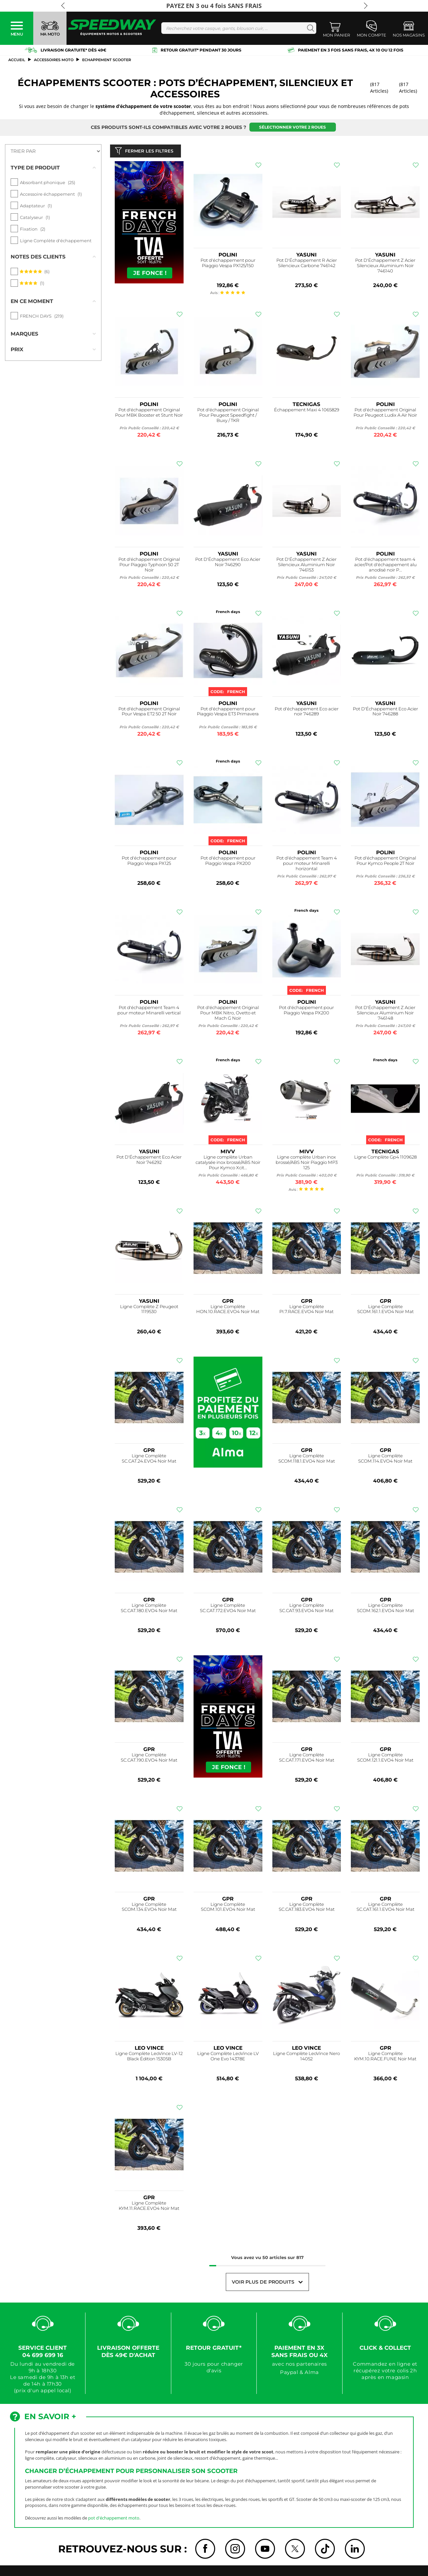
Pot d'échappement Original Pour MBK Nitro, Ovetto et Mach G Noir (228, 1014)
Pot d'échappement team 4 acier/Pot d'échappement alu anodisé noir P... (385, 566)
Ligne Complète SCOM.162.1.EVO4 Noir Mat (385, 1609)
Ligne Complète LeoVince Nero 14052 (306, 2058)
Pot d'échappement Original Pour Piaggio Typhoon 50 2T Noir (149, 566)
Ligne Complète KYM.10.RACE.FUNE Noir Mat (385, 2058)
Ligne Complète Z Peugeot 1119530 (149, 1310)
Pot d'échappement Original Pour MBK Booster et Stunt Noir (149, 414)
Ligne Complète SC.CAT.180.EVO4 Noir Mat (149, 1609)
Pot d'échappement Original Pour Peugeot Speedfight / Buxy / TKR (228, 416)
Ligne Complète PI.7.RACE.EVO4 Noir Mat (306, 1310)
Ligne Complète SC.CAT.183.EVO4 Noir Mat (307, 1908)
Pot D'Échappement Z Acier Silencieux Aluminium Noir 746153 (306, 566)
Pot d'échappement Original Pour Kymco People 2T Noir (385, 862)
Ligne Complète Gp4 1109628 (385, 1158)
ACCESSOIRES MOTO (53, 59)
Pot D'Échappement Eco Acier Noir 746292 (149, 1161)
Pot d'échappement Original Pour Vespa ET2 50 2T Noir (149, 713)
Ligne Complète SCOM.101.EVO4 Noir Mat (228, 1908)
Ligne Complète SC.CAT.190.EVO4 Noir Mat (149, 1759)
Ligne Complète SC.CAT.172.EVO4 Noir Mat (228, 1609)
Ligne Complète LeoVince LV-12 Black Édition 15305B (149, 2058)
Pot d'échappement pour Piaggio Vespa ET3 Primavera (228, 713)
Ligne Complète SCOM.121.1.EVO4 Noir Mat (385, 1759)
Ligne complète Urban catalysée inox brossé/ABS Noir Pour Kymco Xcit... (228, 1164)
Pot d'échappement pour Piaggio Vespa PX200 (228, 862)
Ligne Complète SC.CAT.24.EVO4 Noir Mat (149, 1460)
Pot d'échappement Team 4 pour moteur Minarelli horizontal (306, 865)
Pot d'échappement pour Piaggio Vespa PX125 (149, 862)
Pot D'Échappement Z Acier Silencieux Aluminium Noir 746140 (385, 267)
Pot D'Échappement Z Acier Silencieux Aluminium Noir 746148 (385, 1014)
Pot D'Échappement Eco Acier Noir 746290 (227, 563)
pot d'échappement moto (113, 2519)
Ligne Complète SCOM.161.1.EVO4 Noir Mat (385, 1310)
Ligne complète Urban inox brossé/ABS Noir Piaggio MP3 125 (307, 1164)
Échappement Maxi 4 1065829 (306, 411)
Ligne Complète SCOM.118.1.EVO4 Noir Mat (306, 1460)
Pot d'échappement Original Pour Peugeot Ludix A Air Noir (385, 414)
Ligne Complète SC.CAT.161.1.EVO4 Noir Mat (385, 1908)
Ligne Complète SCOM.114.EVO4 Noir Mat (385, 1460)
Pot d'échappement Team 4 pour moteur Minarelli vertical (149, 1011)
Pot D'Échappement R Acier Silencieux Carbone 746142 (306, 264)
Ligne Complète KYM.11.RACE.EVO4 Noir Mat (149, 2207)
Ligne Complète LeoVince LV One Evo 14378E (228, 2058)
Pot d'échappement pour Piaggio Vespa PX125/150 (228, 264)
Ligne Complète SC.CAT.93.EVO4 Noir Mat (306, 1609)
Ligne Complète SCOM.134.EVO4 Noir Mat (149, 1908)
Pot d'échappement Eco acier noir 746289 (307, 713)
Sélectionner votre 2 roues (292, 127)
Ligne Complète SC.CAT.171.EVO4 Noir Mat (306, 1759)
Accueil (16, 59)
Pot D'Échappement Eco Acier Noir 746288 (385, 713)
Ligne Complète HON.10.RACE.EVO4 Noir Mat (227, 1310)
